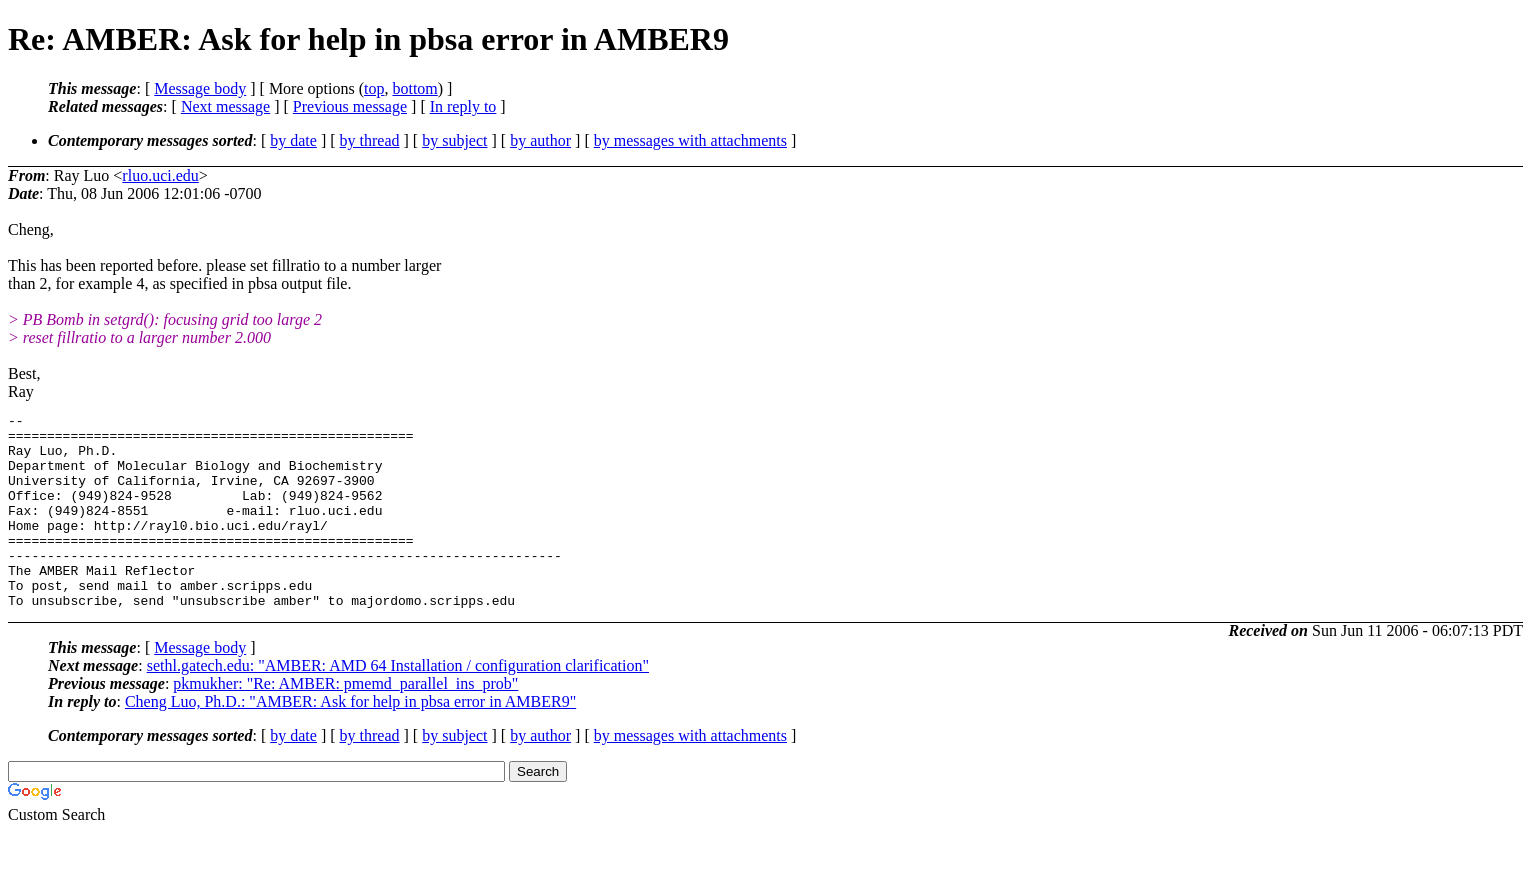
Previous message (350, 106)
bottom (414, 88)
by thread (370, 140)
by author (540, 140)
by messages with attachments (690, 140)
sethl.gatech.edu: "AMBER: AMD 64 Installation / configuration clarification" (398, 704)
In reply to (463, 106)
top (374, 88)
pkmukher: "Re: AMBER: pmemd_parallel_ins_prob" (345, 722)
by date (293, 140)
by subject (454, 140)
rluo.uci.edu (160, 175)
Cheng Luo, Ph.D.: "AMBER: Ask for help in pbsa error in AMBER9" (350, 740)
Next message (225, 106)
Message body (200, 88)
